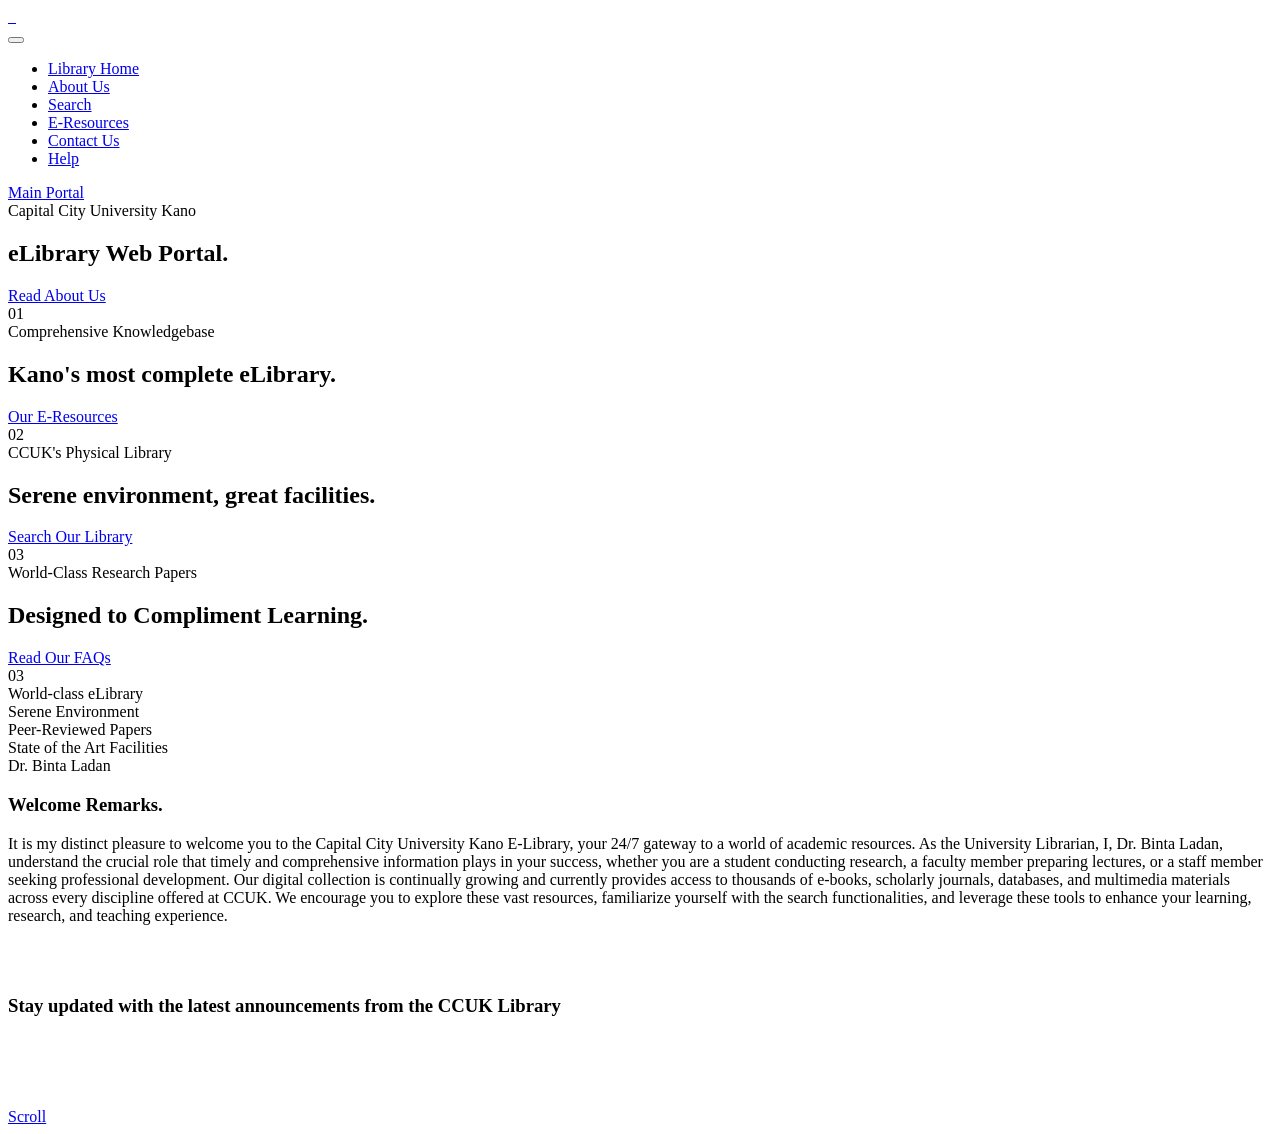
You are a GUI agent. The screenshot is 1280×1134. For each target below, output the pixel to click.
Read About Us (57, 295)
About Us (79, 86)
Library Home (93, 68)
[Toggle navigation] (16, 40)
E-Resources (88, 122)
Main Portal (46, 192)
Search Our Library (70, 536)
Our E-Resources (63, 416)
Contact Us (84, 140)
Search (70, 104)
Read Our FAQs (59, 657)
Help (63, 158)
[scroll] (27, 1116)
